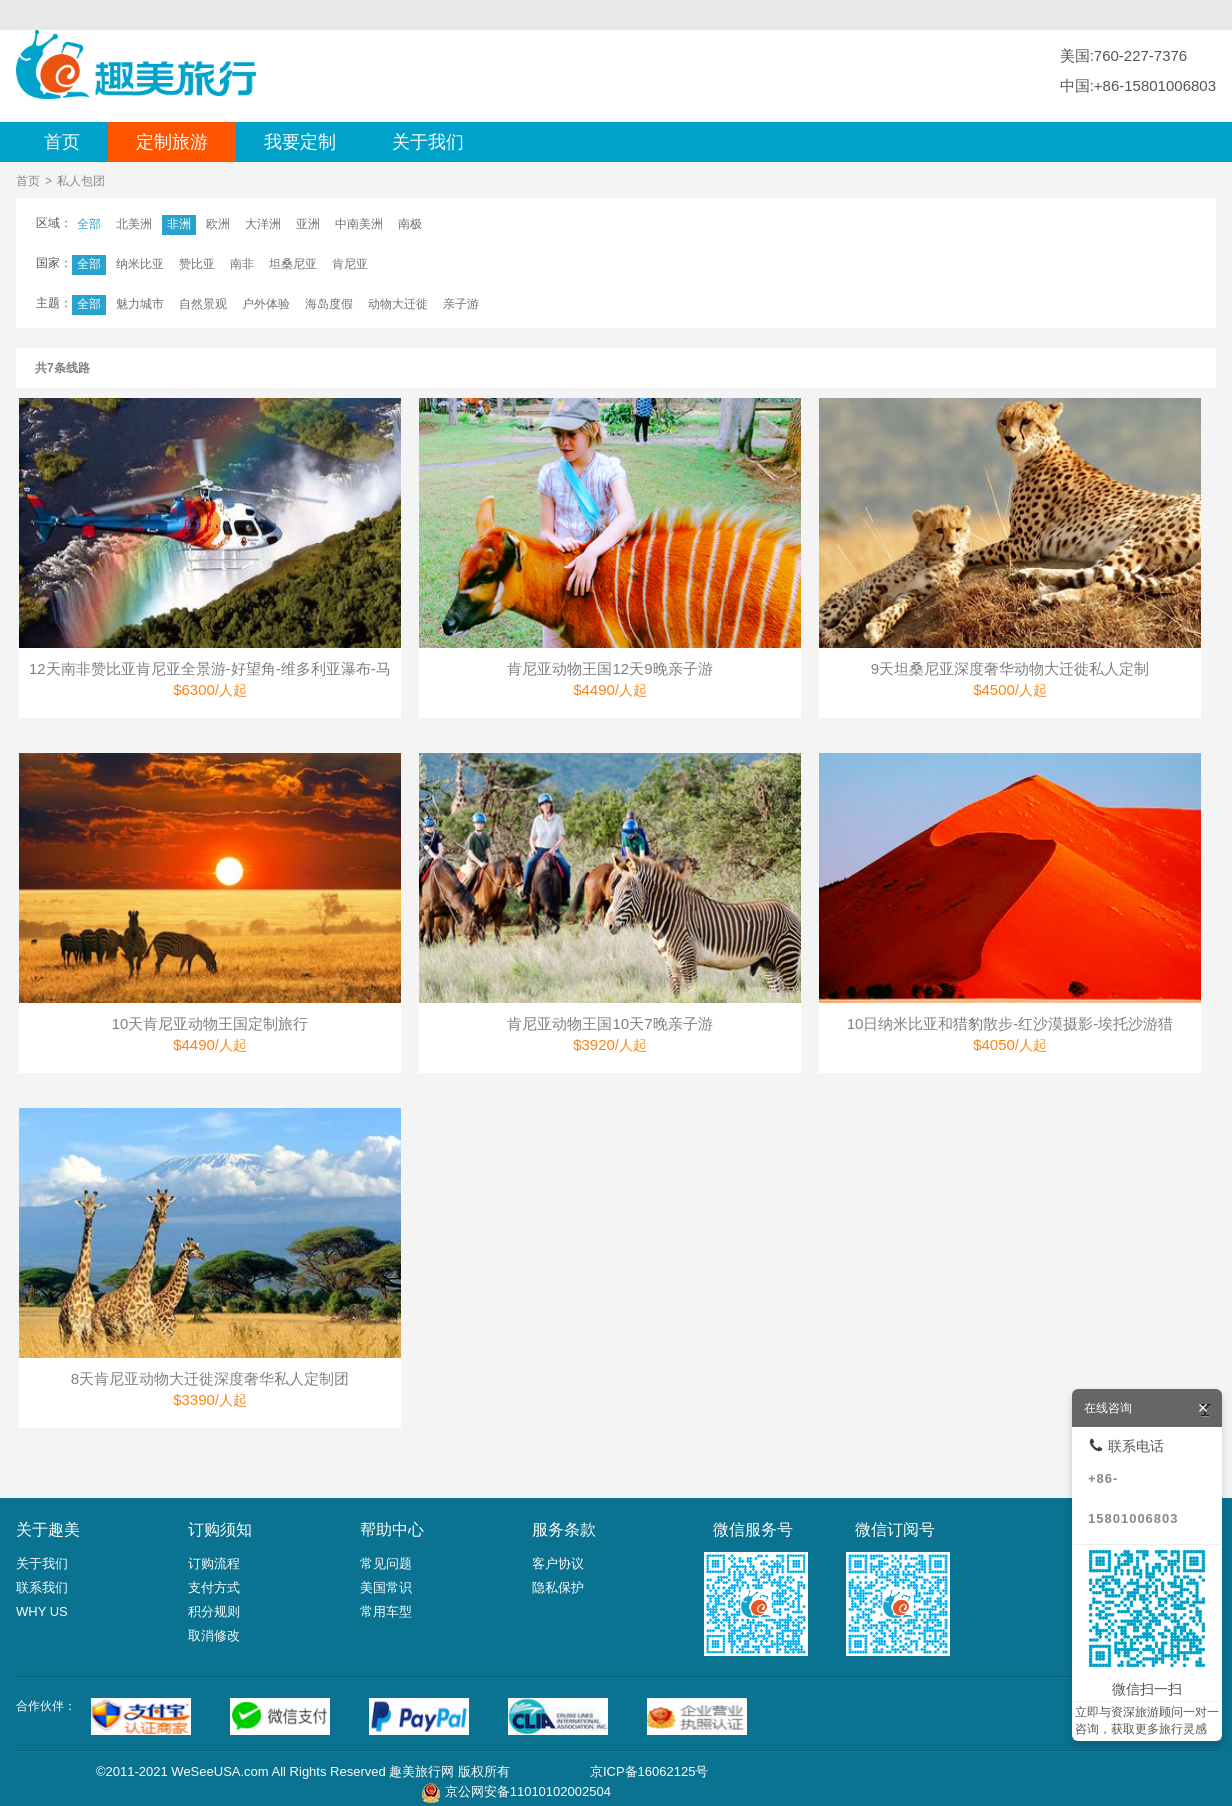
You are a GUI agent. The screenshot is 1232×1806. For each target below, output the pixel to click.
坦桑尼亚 (293, 264)
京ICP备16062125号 (649, 1771)
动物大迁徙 (398, 304)
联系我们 (42, 1587)
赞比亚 (197, 264)
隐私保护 (558, 1587)
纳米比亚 (140, 264)
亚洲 (308, 224)
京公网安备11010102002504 (528, 1791)
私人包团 (81, 181)
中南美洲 (359, 224)
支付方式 (214, 1587)
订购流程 (214, 1563)
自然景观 (203, 304)
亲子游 (461, 304)
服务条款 (564, 1529)
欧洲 (218, 224)
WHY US (42, 1611)
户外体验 (266, 304)
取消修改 (214, 1635)
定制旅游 (172, 142)
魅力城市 (140, 304)
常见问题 (386, 1563)
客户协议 (558, 1563)
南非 (242, 264)
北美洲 (134, 224)
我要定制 (300, 142)
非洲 (179, 224)
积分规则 (214, 1611)
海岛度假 (329, 304)
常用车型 (386, 1611)
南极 (410, 224)
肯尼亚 (350, 264)
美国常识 (386, 1587)
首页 (62, 142)
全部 (89, 224)
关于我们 (428, 142)
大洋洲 (263, 224)
